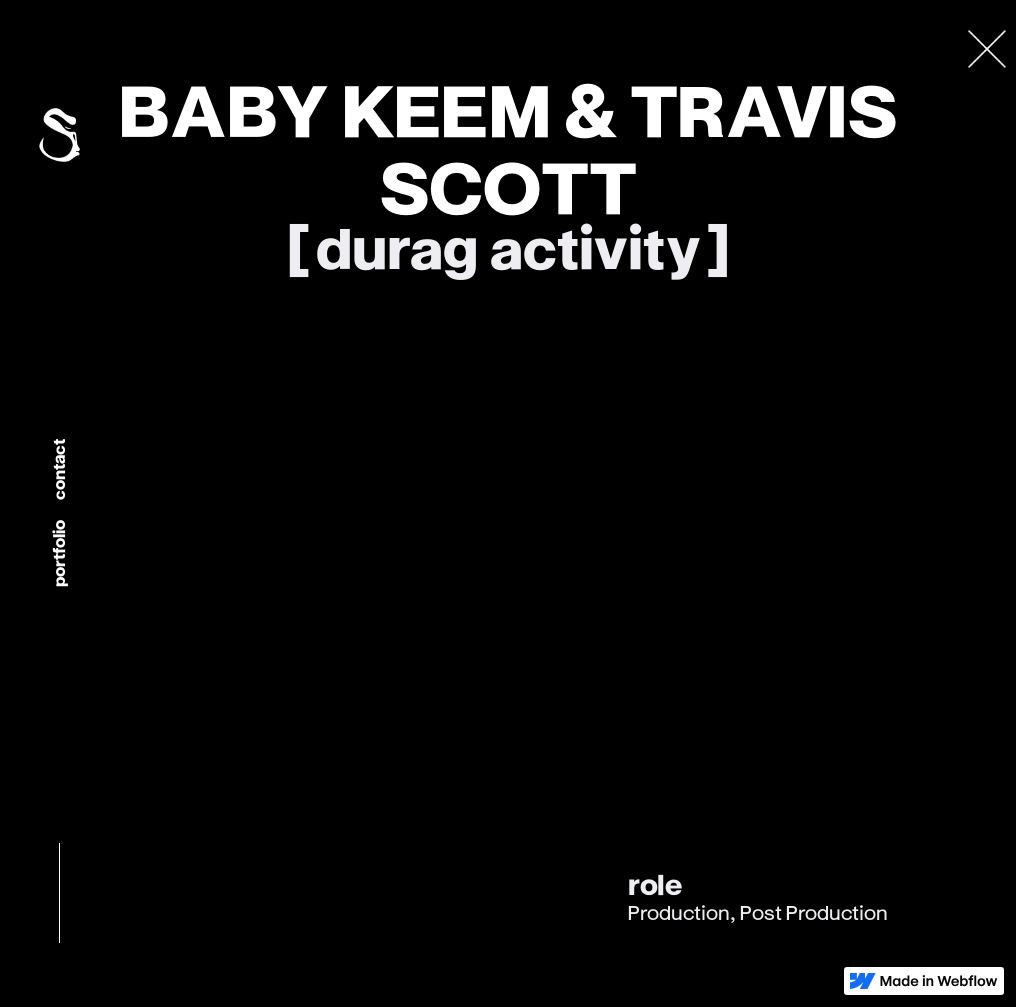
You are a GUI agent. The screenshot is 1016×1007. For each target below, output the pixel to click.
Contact (58, 470)
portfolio (58, 554)
